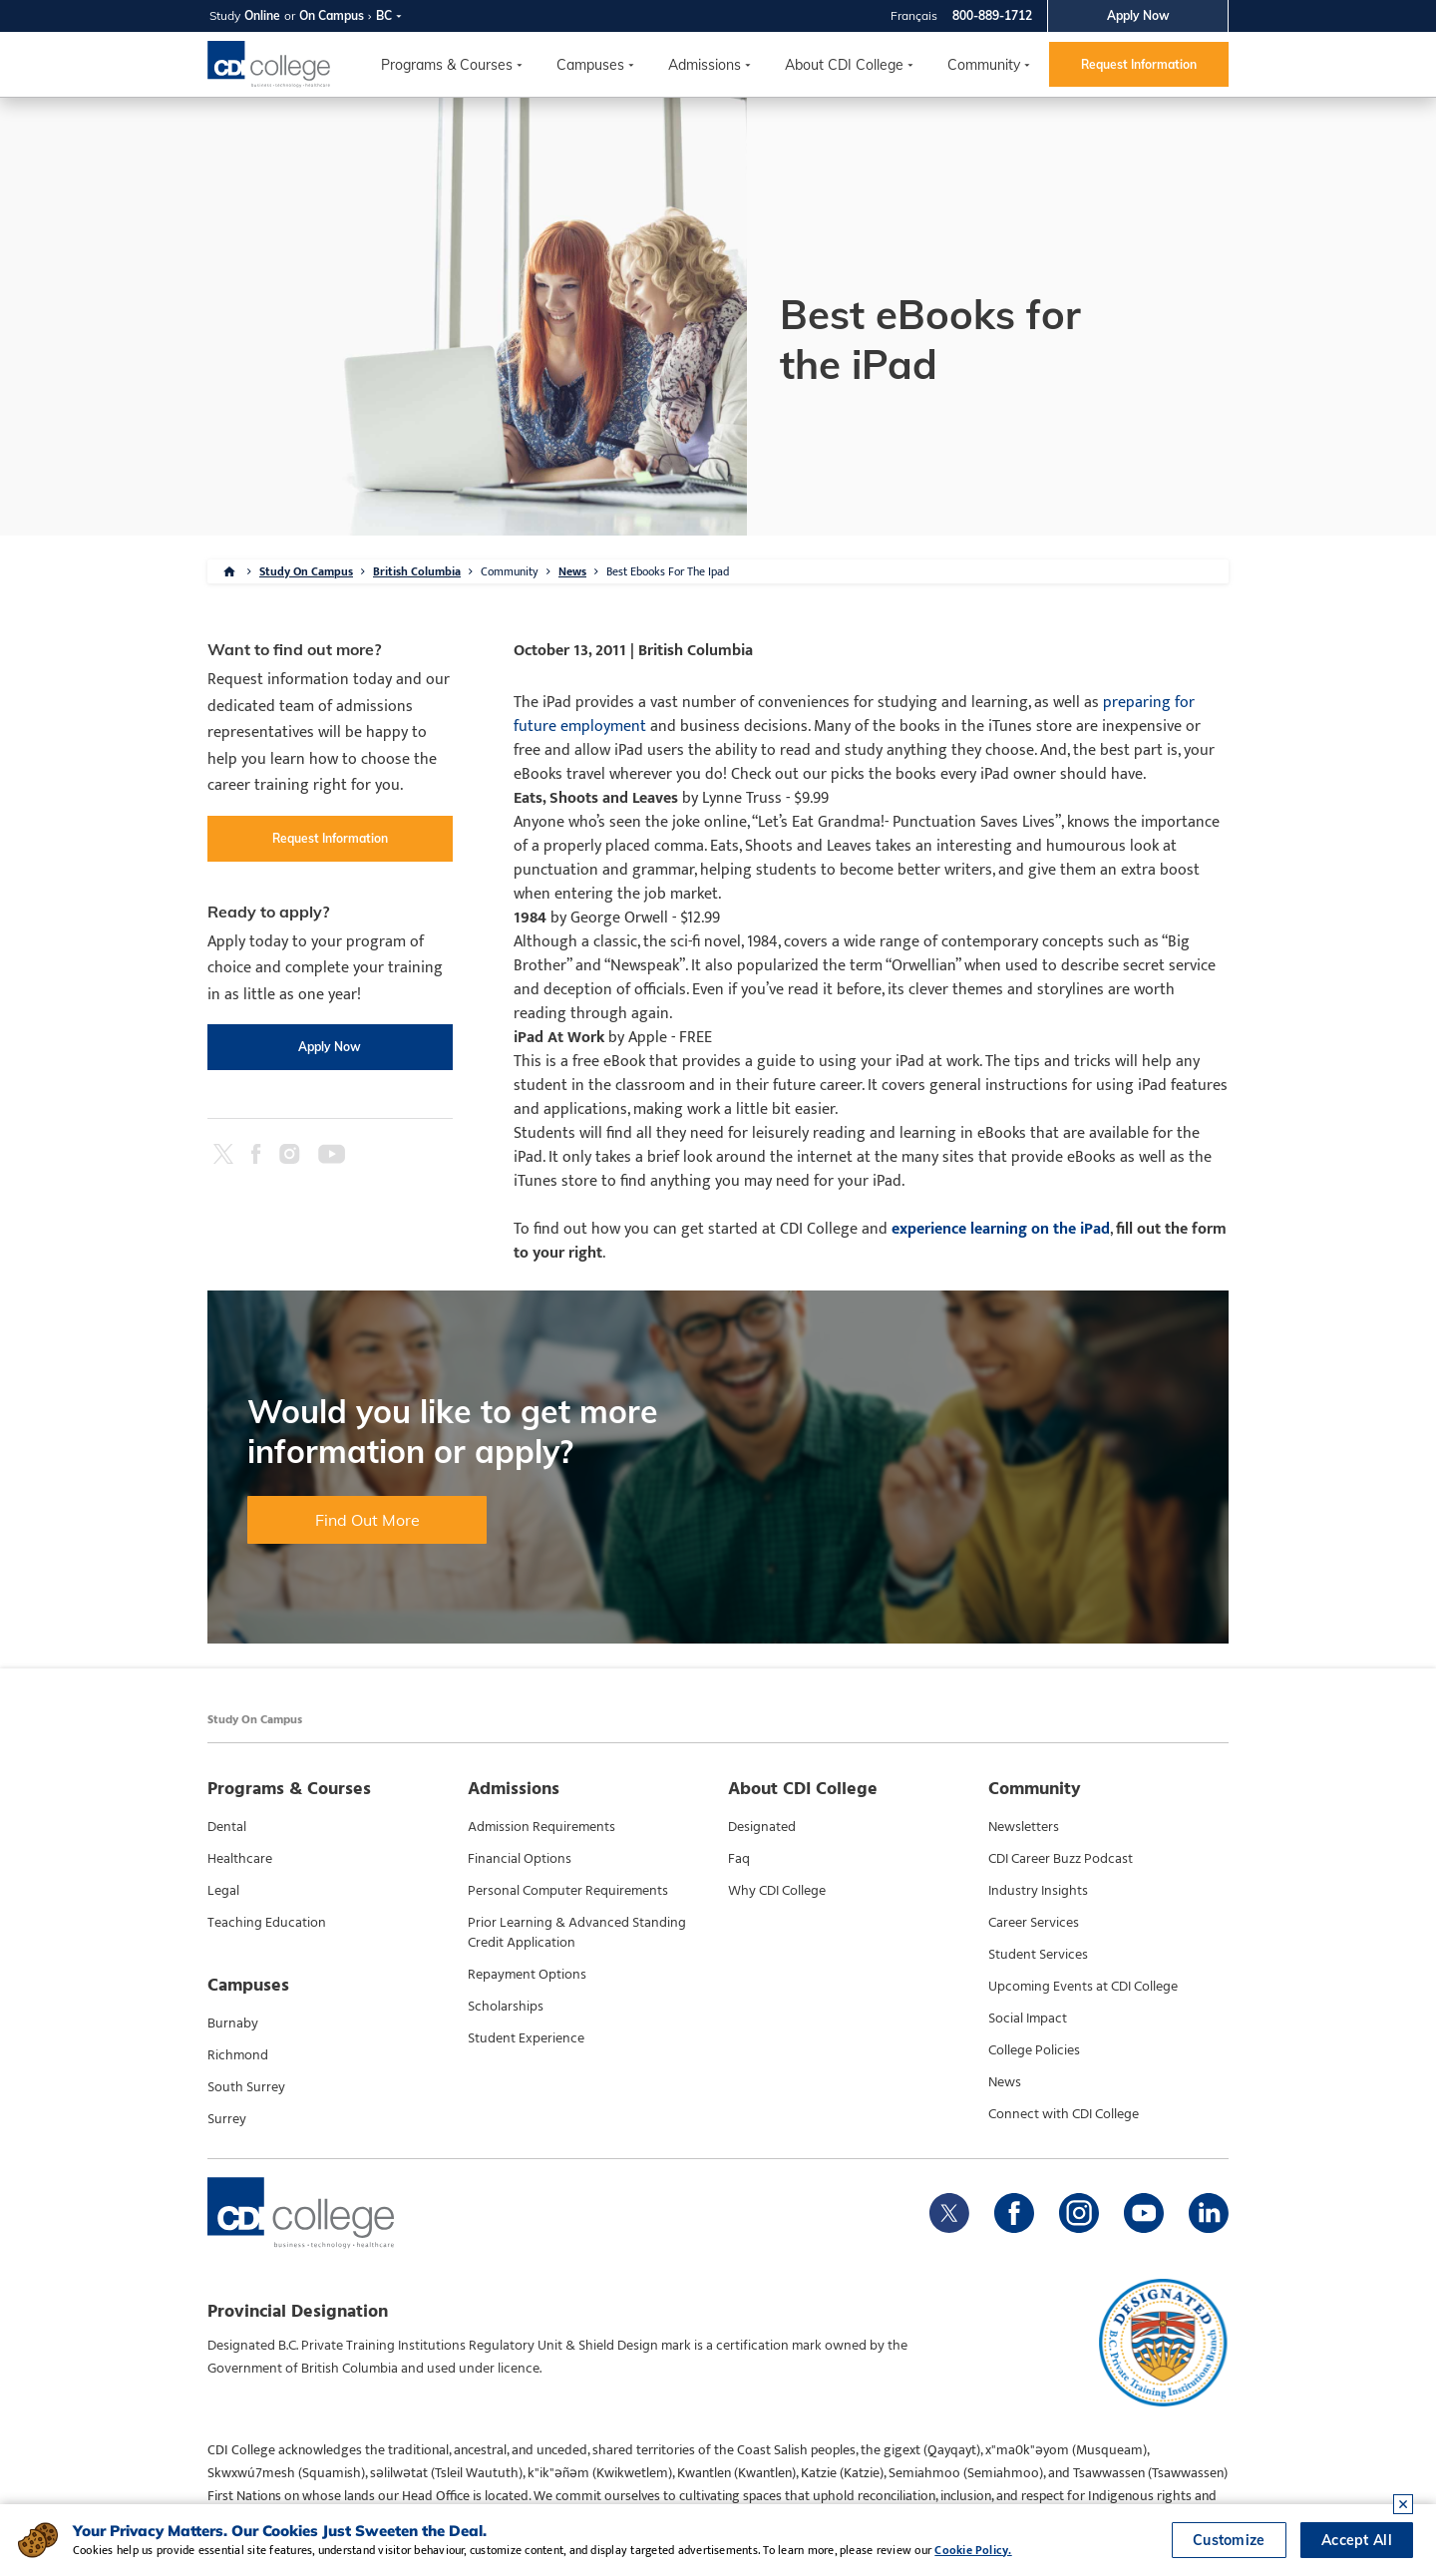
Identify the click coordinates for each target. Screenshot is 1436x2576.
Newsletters (1023, 1827)
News (572, 571)
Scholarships (505, 2007)
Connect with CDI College (1063, 2114)
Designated (762, 1827)
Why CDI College (777, 1891)
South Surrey (246, 2087)
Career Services (1033, 1923)
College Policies (1034, 2050)
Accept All (1356, 2540)
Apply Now (1138, 15)
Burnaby (232, 2023)
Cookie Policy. (972, 2550)
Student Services (1038, 1955)
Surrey (226, 2119)
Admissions (704, 65)
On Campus (331, 15)
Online (262, 15)
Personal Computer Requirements (568, 1891)
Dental (226, 1827)
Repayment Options (527, 1975)
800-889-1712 (992, 15)
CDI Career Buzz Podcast (1060, 1859)
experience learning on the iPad (1001, 1229)
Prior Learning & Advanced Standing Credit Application (577, 1933)
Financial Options (519, 1859)
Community (983, 65)
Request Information (1139, 64)
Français (914, 15)
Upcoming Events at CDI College (1083, 1987)
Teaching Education (266, 1923)
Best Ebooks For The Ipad (667, 571)
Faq (739, 1859)
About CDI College (844, 65)
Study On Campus (306, 571)
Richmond (237, 2055)
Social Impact (1027, 2018)
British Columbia (417, 571)
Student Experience (526, 2038)
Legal (223, 1891)
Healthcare (239, 1859)
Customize (1229, 2540)
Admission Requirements (541, 1827)
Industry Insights (1038, 1891)
